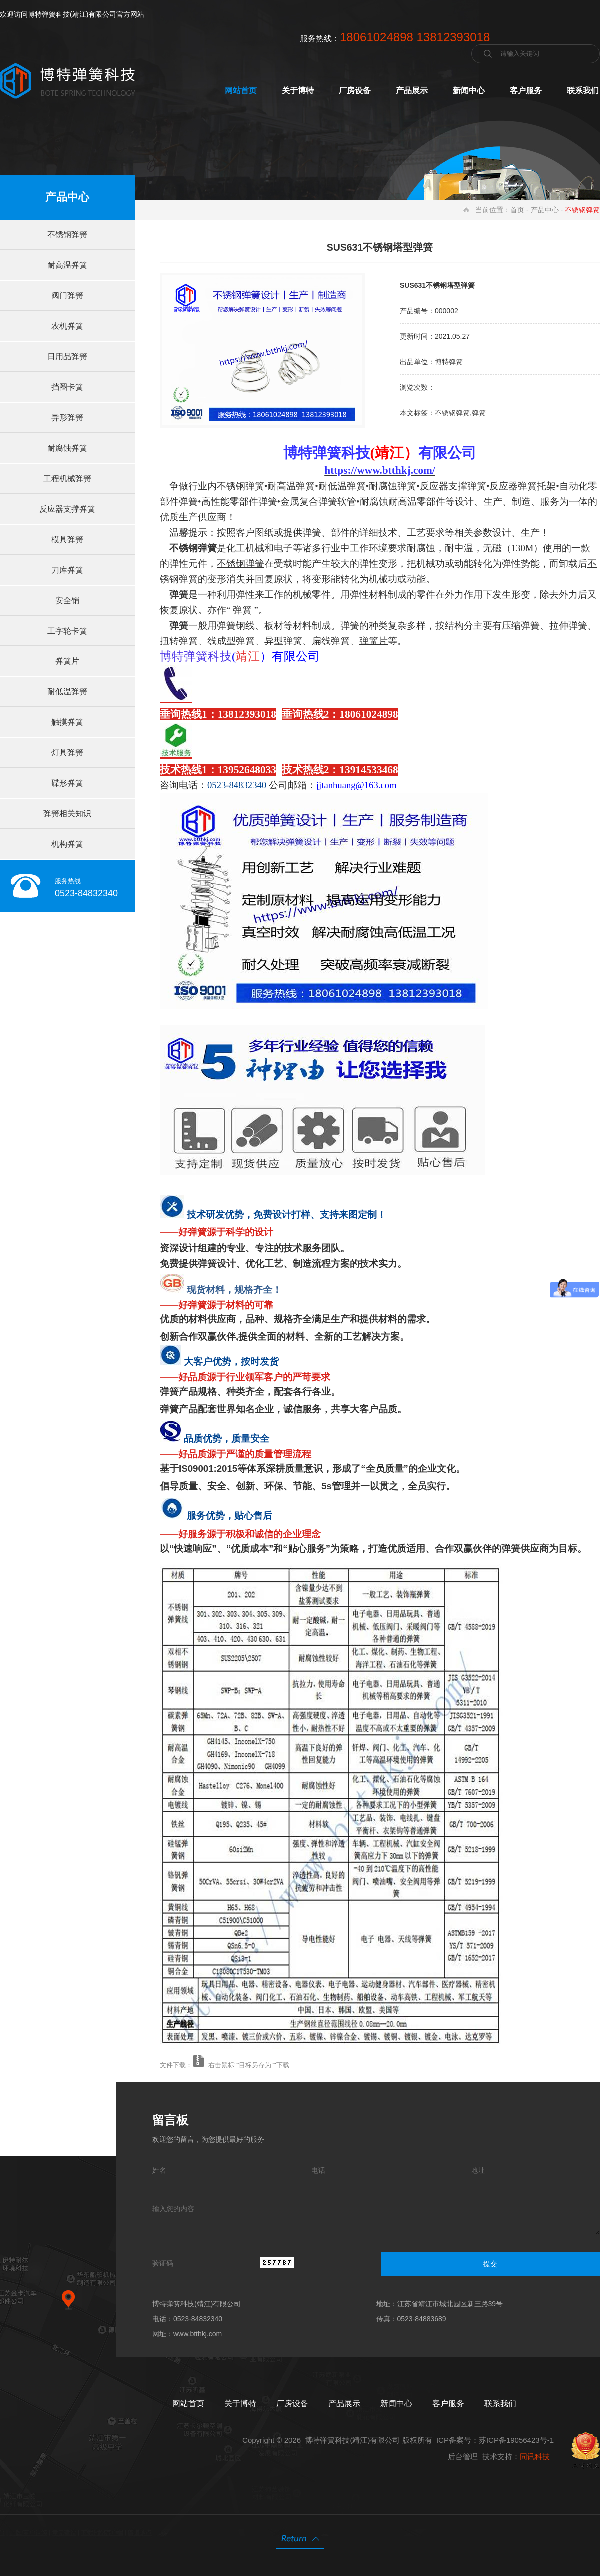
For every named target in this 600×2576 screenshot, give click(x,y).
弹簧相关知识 (68, 813)
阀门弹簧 (68, 295)
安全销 (68, 600)
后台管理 (463, 2456)
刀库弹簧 (68, 570)
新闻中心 (469, 90)
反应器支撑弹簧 (68, 509)
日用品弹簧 (68, 356)
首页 (517, 210)
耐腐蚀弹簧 (68, 448)
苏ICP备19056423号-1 (516, 2440)
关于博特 (298, 90)
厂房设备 (355, 90)
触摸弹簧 (68, 722)
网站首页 (241, 90)
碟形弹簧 (68, 783)
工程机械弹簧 (68, 478)
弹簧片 (68, 661)
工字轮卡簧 (68, 631)
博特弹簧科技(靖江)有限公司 (352, 2440)
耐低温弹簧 (68, 691)
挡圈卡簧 (68, 387)
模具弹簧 (68, 539)
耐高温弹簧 (68, 265)
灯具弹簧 (68, 752)
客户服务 (526, 90)
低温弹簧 (347, 486)
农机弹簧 (68, 326)
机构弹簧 (68, 844)
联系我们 (583, 90)
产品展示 (412, 90)
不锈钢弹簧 (68, 234)
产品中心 (545, 210)
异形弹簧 (68, 417)
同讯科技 (535, 2456)
